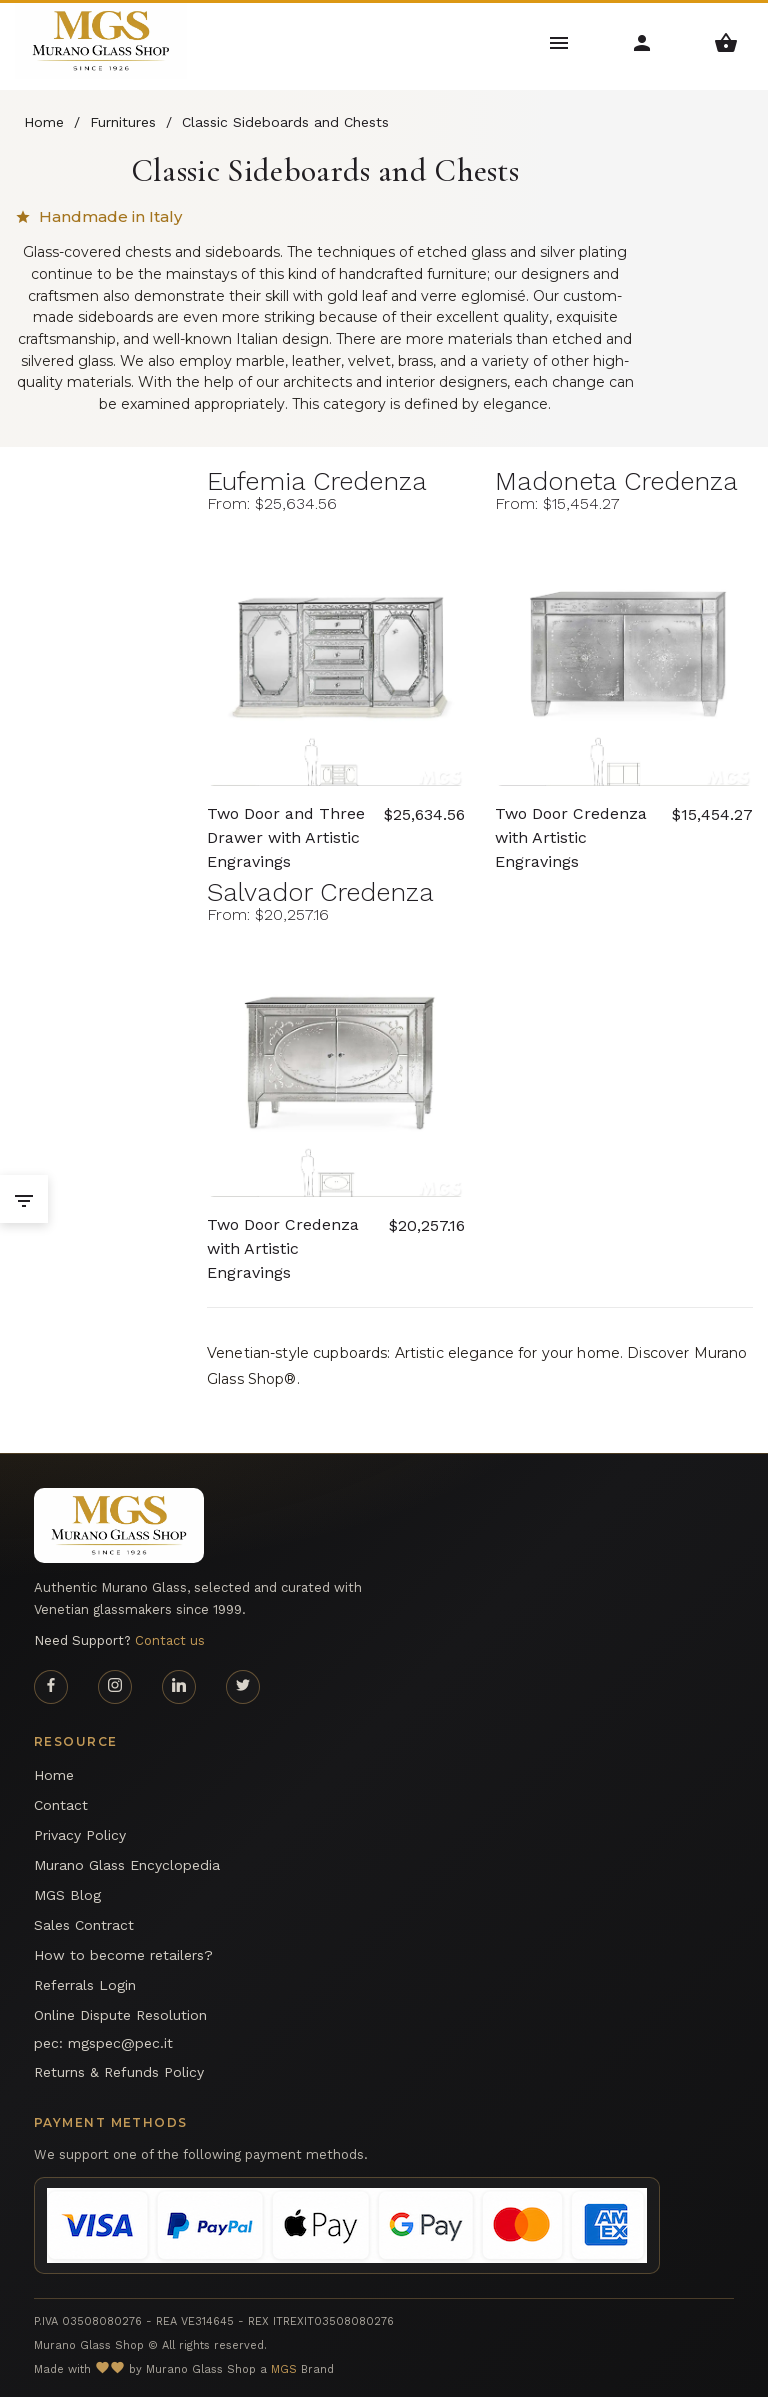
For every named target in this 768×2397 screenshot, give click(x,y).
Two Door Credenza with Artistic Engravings (571, 827)
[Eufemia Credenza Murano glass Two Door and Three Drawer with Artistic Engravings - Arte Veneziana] (336, 657)
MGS (284, 2369)
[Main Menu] (559, 41)
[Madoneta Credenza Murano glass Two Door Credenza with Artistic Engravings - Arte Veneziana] (624, 657)
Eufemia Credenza (317, 481)
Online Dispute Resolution (120, 2015)
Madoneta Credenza (616, 481)
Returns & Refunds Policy (119, 2072)
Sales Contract (84, 1925)
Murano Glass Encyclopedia (127, 1865)
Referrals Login (85, 1985)
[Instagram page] (115, 1687)
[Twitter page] (243, 1687)
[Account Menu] (642, 41)
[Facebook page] (51, 1687)
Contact (61, 1805)
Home (54, 1775)
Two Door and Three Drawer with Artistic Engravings (286, 827)
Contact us (170, 1640)
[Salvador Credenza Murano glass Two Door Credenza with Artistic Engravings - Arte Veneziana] (336, 1068)
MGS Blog (67, 1895)
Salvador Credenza (320, 892)
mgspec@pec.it (120, 2043)
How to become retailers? (123, 1955)
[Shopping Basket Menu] (726, 41)
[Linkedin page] (179, 1687)
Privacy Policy (80, 1835)
